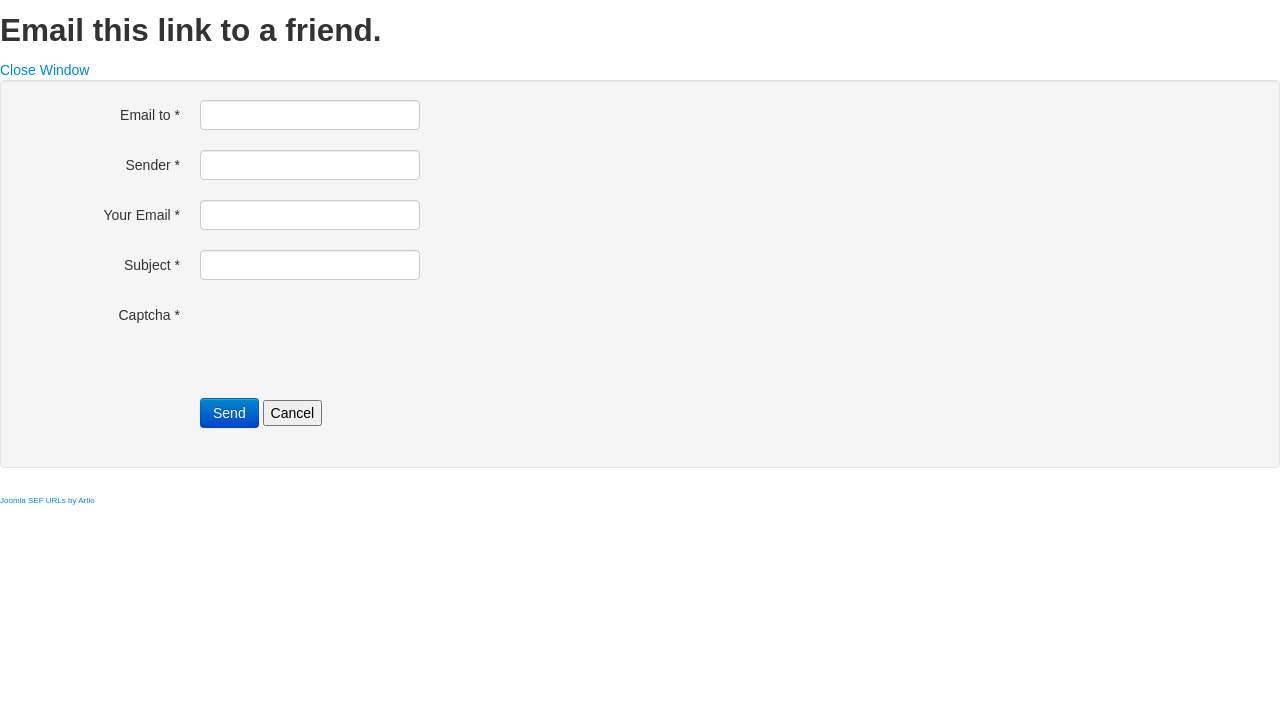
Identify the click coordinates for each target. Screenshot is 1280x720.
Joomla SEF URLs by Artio (47, 500)
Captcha (150, 315)
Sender (153, 165)
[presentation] (352, 339)
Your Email (141, 215)
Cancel (293, 413)
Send (229, 413)
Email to (150, 115)
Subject (152, 265)
